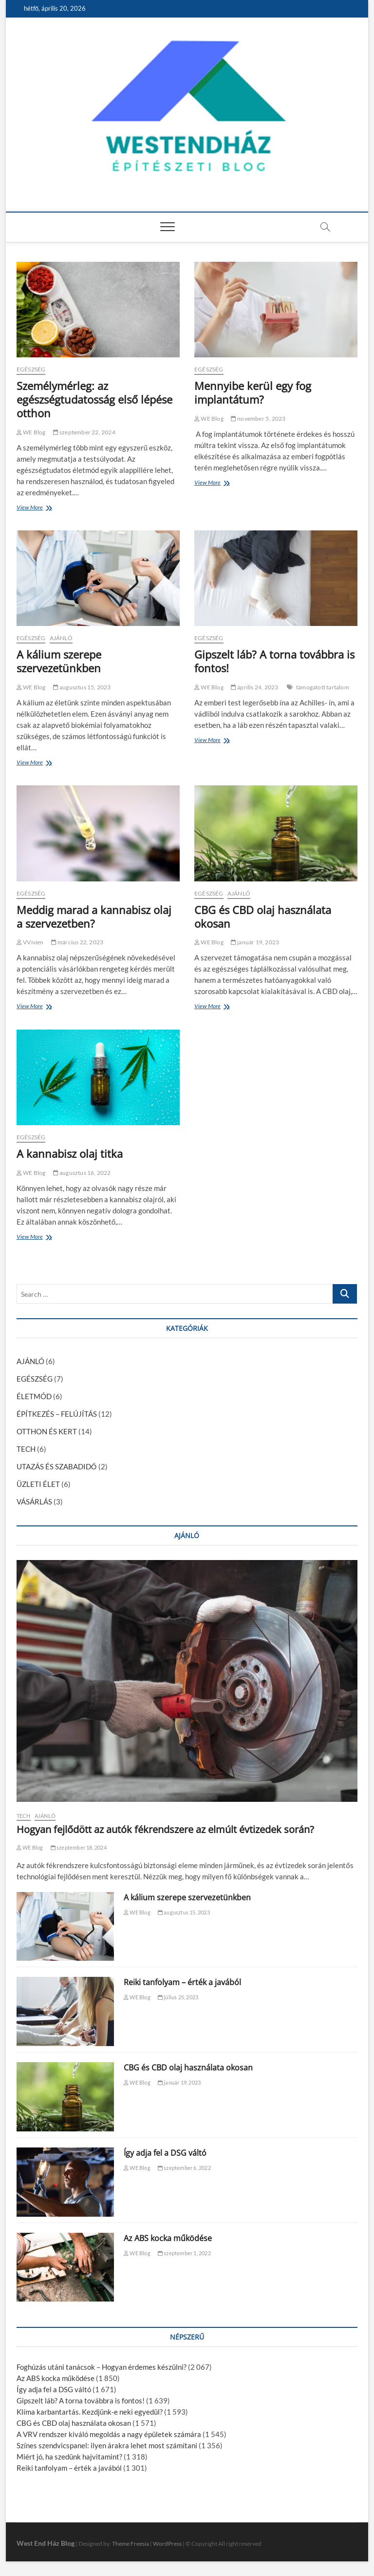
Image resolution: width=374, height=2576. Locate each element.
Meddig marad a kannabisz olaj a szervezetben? (94, 916)
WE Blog (31, 432)
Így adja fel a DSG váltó (165, 2152)
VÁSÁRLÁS (34, 1501)
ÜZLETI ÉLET (38, 1484)
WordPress (167, 2543)
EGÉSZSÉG (31, 369)
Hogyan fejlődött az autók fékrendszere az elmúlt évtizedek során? (165, 1829)
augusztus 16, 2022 (82, 1172)
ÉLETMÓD (34, 1396)
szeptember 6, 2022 (184, 2168)
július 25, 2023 (178, 1997)
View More (32, 508)
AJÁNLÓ (61, 638)
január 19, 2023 (255, 942)
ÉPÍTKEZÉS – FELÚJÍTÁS (57, 1413)
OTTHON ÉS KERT (47, 1431)
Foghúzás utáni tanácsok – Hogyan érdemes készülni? (102, 2366)
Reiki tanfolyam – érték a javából (182, 1982)
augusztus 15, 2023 (82, 687)
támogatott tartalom (322, 687)
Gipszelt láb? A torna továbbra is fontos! (274, 661)
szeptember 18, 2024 (79, 1847)
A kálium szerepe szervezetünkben (59, 661)
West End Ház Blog (46, 2543)
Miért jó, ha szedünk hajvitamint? (69, 2456)
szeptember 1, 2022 (184, 2253)
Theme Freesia (130, 2543)
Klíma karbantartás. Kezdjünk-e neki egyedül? (90, 2411)
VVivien (30, 942)
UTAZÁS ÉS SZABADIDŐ (57, 1466)
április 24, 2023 (255, 687)
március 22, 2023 (77, 942)
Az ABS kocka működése (168, 2238)
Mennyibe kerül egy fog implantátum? (252, 392)
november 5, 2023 (258, 418)
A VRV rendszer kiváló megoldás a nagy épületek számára (109, 2434)
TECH (26, 1448)
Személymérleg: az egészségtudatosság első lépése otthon (94, 399)
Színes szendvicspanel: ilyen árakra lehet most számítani (107, 2445)
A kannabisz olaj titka (70, 1153)
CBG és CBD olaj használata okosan (262, 916)
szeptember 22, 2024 (84, 432)
